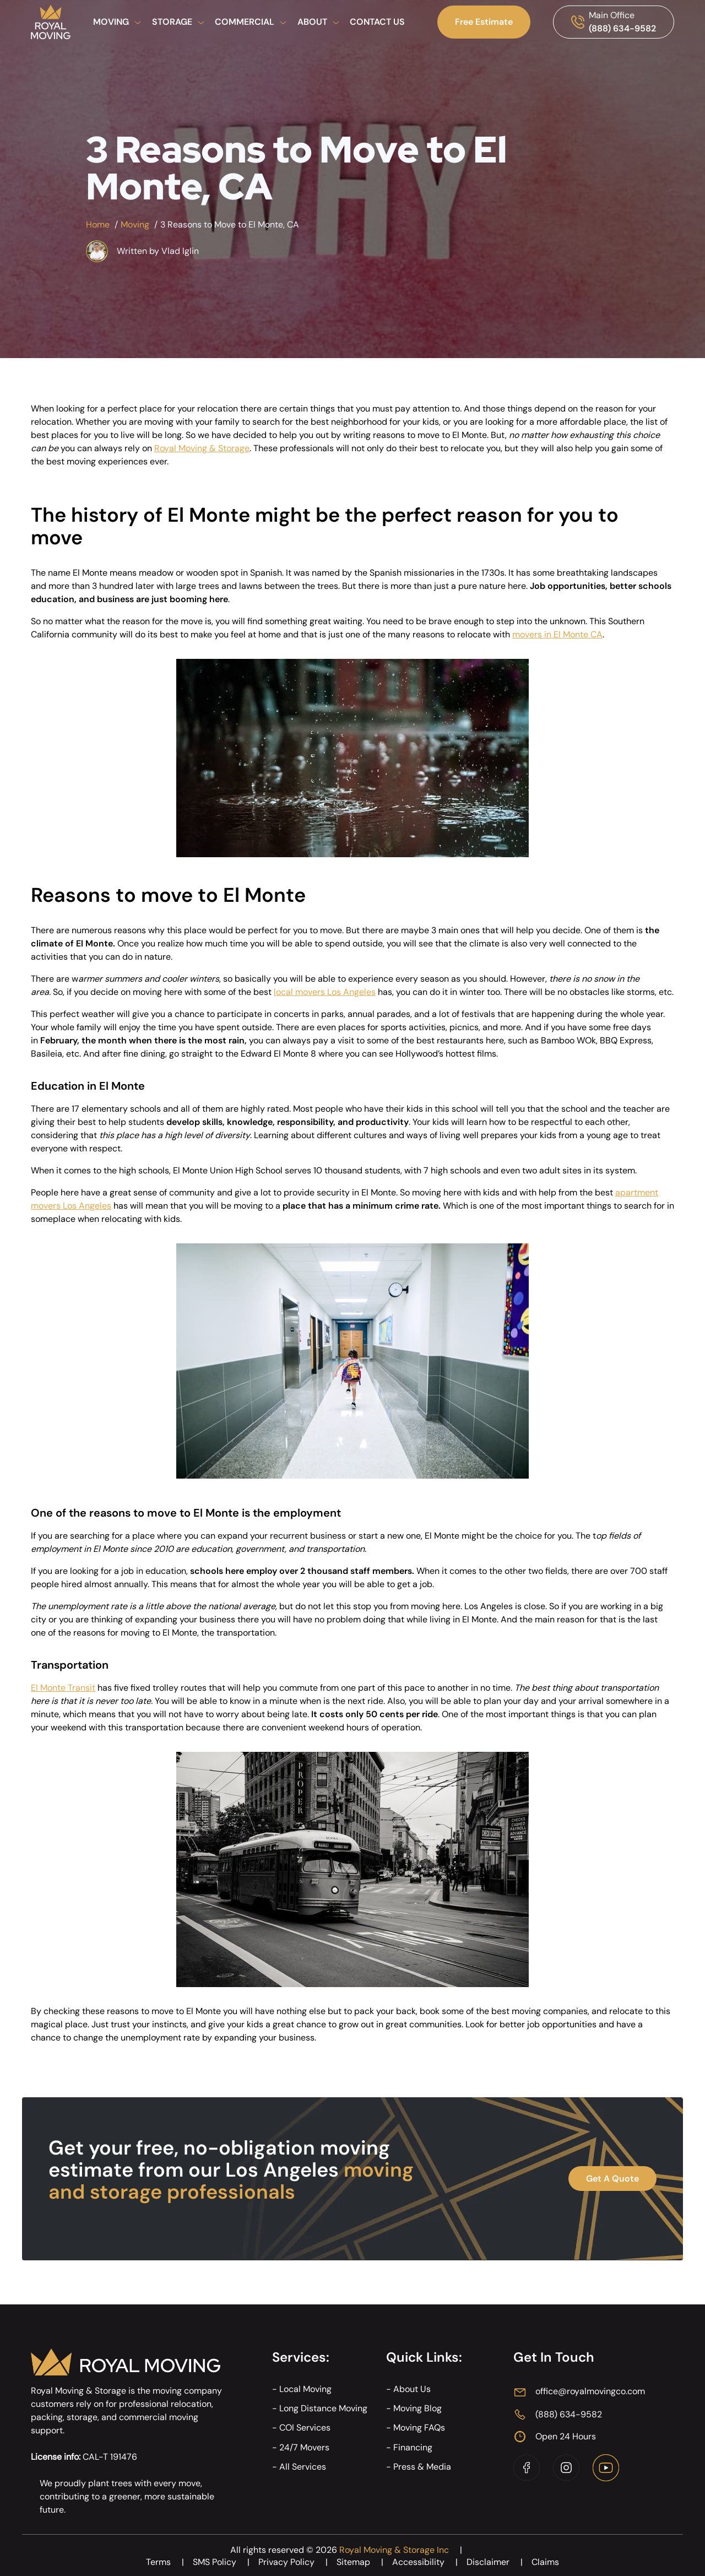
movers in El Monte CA (557, 634)
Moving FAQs (419, 2427)
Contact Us (377, 22)
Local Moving (305, 2389)
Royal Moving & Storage (202, 448)
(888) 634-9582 (622, 28)
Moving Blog (417, 2408)
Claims (545, 2562)
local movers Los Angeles (325, 992)
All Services (302, 2466)
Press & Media (422, 2466)
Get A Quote (612, 2178)
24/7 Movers (304, 2447)
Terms (169, 2562)
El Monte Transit (63, 1687)
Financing (412, 2447)
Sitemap (364, 2562)
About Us (412, 2389)
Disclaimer (499, 2562)
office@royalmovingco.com (590, 2391)
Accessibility (429, 2562)
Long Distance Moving (323, 2408)
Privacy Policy (297, 2562)
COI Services (304, 2427)
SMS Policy (225, 2562)
